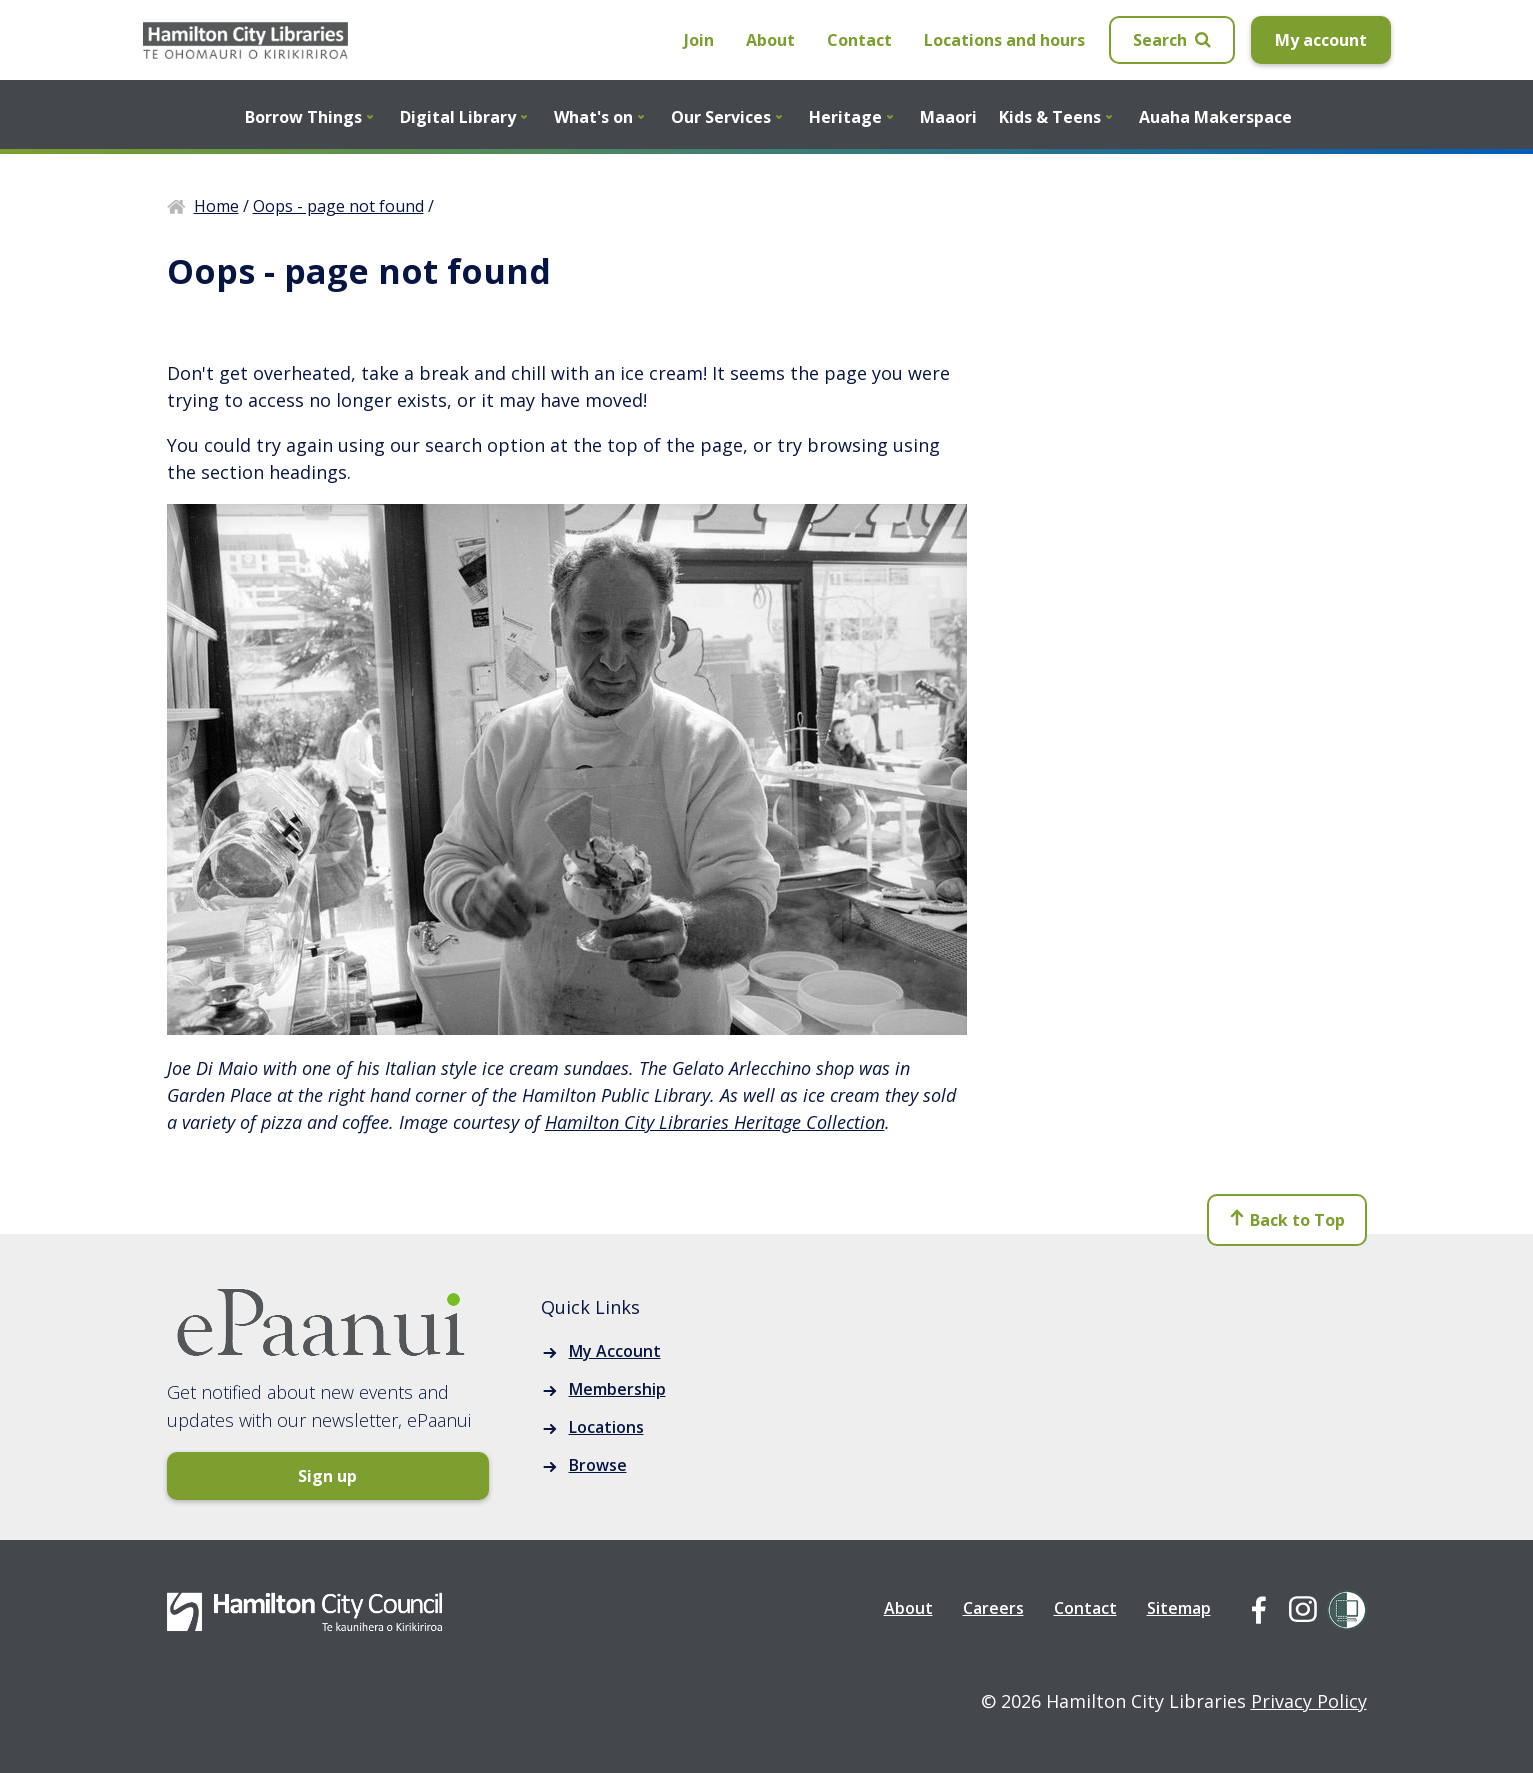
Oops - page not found (338, 206)
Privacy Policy (1309, 1701)
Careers (993, 1608)
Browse (598, 1465)
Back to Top (1286, 1226)
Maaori (948, 117)
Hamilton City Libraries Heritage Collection (715, 1122)
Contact (859, 40)
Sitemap (1179, 1608)
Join (699, 40)
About (770, 40)
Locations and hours (1004, 40)
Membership (617, 1389)
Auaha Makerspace (1215, 117)
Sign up (246, 1476)
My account (1321, 40)
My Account (615, 1351)
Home (216, 206)
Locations (606, 1427)
